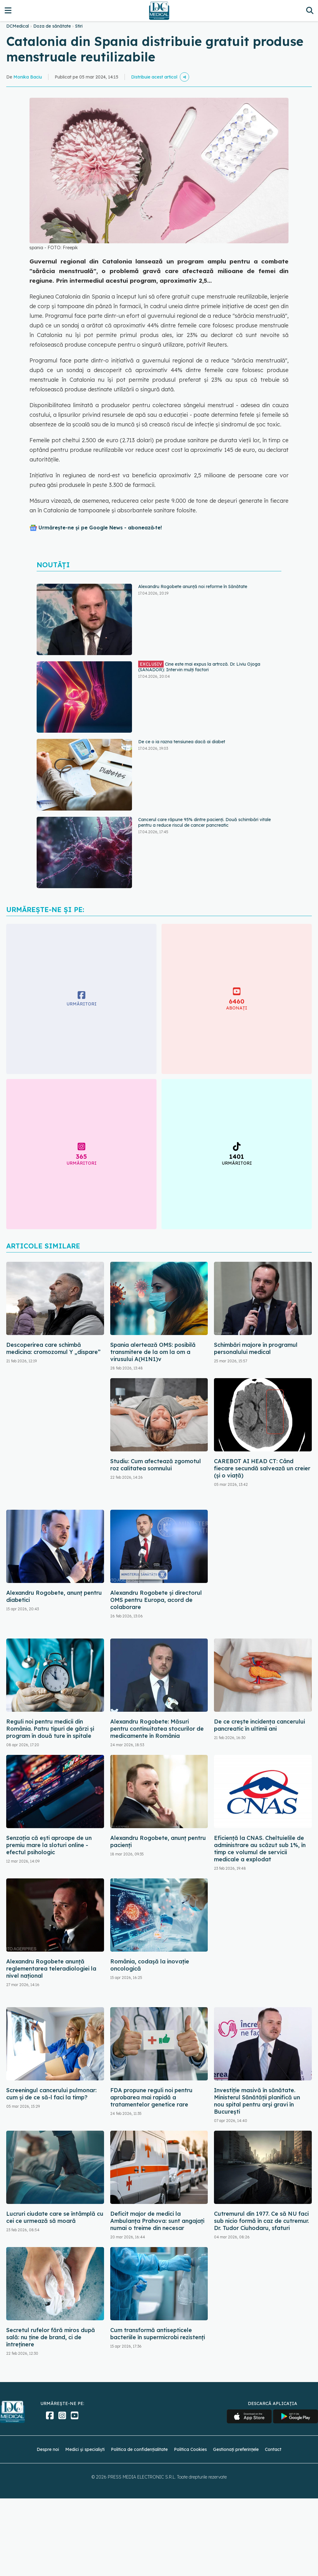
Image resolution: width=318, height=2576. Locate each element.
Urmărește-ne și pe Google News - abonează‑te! (100, 527)
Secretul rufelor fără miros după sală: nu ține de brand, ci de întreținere (50, 2337)
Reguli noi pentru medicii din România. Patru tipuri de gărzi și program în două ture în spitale (50, 1728)
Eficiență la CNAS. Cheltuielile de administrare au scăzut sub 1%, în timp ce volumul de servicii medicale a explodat (260, 1848)
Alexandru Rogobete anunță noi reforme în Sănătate (192, 586)
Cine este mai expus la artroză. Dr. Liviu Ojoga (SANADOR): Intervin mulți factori (199, 666)
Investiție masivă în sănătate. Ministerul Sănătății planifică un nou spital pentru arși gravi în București (257, 2101)
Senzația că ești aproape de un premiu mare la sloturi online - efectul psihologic (49, 1845)
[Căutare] (309, 10)
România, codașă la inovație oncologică (149, 1965)
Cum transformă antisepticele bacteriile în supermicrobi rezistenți (157, 2333)
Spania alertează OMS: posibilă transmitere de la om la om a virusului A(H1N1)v (153, 1352)
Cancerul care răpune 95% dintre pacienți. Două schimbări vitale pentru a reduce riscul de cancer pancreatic (204, 822)
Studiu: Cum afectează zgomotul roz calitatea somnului (155, 1465)
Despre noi (48, 2449)
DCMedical (17, 26)
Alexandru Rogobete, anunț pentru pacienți (158, 1841)
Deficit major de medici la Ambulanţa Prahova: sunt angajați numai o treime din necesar (157, 2221)
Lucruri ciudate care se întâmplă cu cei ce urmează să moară (54, 2217)
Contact (273, 2449)
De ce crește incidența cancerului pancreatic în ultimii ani (259, 1725)
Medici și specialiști (85, 2449)
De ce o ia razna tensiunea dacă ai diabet (181, 741)
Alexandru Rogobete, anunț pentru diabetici (54, 1596)
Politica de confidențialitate (139, 2449)
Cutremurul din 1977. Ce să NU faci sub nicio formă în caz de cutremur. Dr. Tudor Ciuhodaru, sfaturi (261, 2221)
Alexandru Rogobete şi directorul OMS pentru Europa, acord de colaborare (156, 1600)
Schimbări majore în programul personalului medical (256, 1348)
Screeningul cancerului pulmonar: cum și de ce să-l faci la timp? (51, 2094)
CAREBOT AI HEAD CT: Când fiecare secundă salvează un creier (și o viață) (262, 1468)
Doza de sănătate (52, 26)
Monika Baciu (27, 77)
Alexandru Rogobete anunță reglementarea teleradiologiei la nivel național (51, 1968)
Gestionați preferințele (236, 2449)
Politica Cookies (190, 2449)
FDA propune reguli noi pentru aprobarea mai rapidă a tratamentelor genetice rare (151, 2097)
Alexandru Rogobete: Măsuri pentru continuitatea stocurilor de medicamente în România (157, 1728)
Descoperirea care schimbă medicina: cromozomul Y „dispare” (53, 1348)
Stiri (79, 26)
